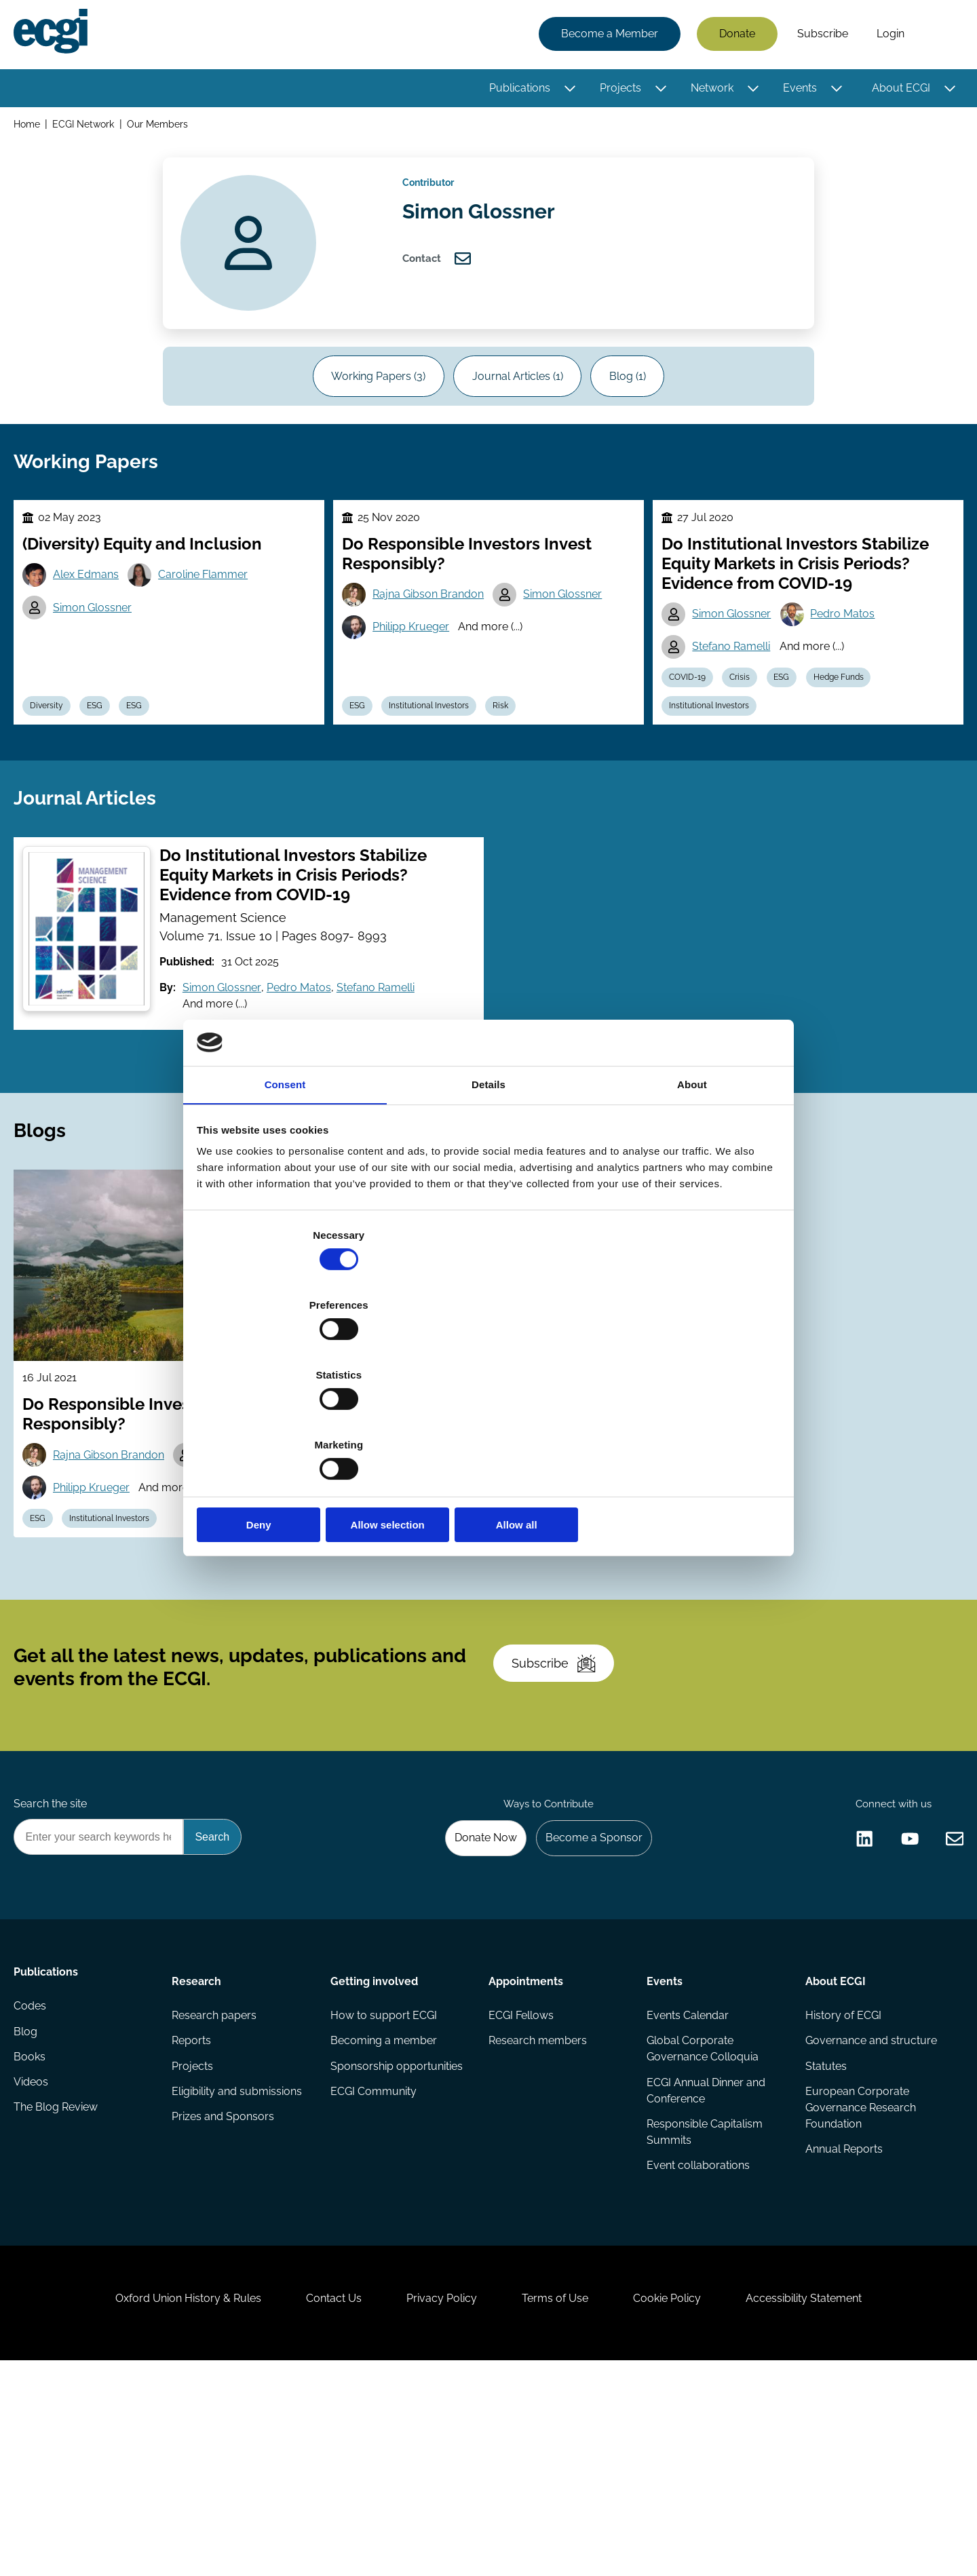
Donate (734, 35)
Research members (537, 2214)
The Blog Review (58, 2296)
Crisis (748, 730)
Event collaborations (697, 2345)
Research (198, 2149)
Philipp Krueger (415, 677)
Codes (32, 2187)
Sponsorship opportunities (397, 2241)
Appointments (525, 2149)
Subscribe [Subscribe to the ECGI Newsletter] (561, 1810)
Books (32, 2241)
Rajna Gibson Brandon (432, 642)
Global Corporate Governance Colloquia (702, 2222)
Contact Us (319, 2502)
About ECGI (898, 89)
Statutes (824, 2241)
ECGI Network (87, 128)
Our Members (162, 128)
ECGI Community (374, 2269)
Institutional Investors (438, 762)
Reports (193, 2214)
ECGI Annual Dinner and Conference (705, 2266)
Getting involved (375, 2149)
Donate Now (474, 2002)
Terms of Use (559, 2502)
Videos (33, 2269)
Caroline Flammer (212, 623)
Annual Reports (842, 2328)
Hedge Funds (856, 730)
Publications (517, 89)
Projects (617, 89)
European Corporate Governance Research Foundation (858, 2285)
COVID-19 (691, 730)
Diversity (52, 762)
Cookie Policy (681, 2502)
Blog (28, 2214)
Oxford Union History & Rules (164, 2502)
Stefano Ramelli (735, 696)
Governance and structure (869, 2214)
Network (709, 89)
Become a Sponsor (587, 2002)
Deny (293, 1420)
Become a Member (606, 35)
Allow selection (488, 1420)
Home (29, 128)
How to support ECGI (384, 2187)
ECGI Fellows (521, 2187)
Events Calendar (687, 2187)
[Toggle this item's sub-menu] (566, 90)
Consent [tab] (285, 1193)
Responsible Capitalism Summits (704, 2309)
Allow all (683, 1420)
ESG (105, 762)
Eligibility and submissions (239, 2269)
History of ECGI (841, 2187)
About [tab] (692, 1193)
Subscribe (819, 35)
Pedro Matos (850, 661)
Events (797, 89)
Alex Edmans (92, 623)
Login (888, 35)
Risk (514, 762)
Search (938, 36)
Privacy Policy (437, 2502)
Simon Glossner (98, 657)
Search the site (53, 1965)
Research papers (216, 2187)
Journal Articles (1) (517, 399)
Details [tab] (488, 1193)
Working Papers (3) (369, 399)
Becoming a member (384, 2214)
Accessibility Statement (827, 2502)
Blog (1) (637, 399)
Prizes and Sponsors (225, 2296)
